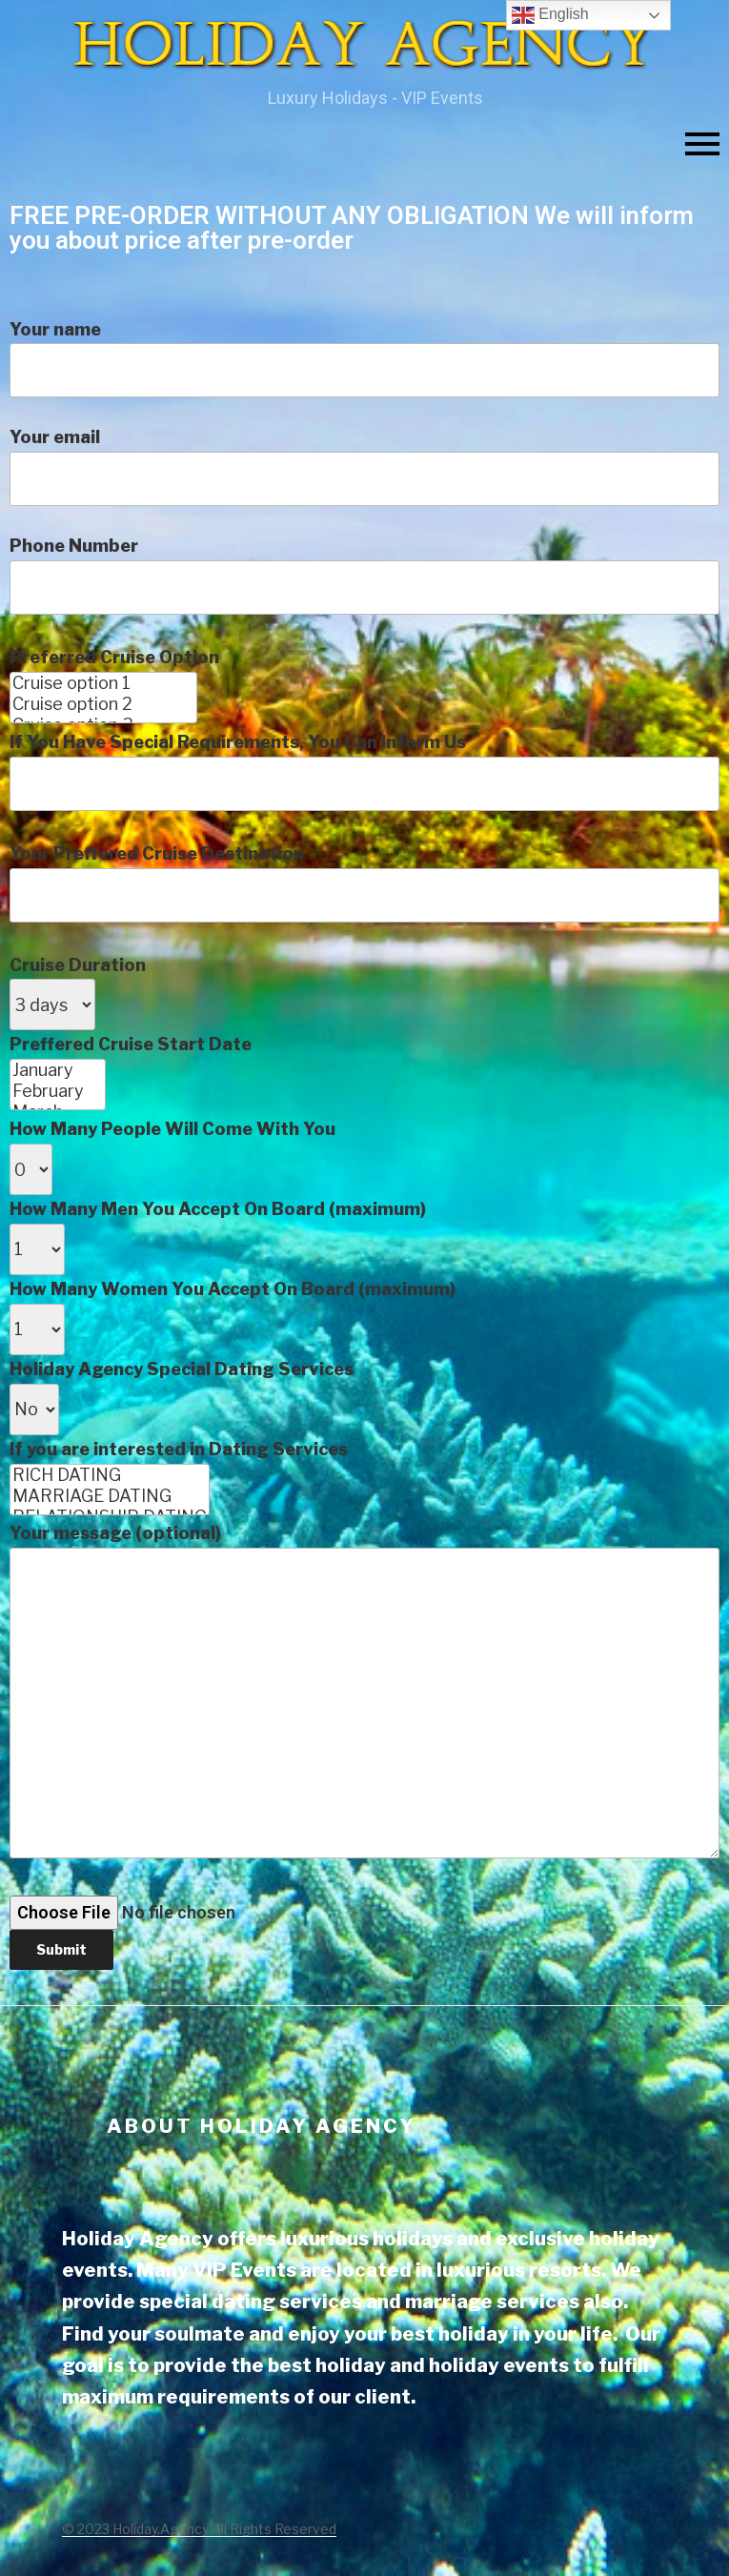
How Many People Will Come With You (364, 1544)
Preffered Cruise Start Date (364, 1502)
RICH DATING (109, 1475)
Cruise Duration (364, 1462)
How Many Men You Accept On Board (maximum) (364, 1584)
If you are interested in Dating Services (364, 1704)
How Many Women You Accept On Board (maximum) (364, 1624)
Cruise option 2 (103, 704)
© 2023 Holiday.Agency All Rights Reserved (199, 2529)
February (57, 1091)
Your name (364, 358)
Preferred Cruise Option (364, 1308)
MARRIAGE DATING (109, 1496)
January (57, 1070)
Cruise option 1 (103, 683)
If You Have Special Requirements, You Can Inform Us (364, 1351)
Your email (364, 466)
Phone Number (364, 1253)
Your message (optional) (364, 1690)
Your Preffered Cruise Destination (364, 1406)
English (550, 15)
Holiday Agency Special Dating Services (364, 1664)
